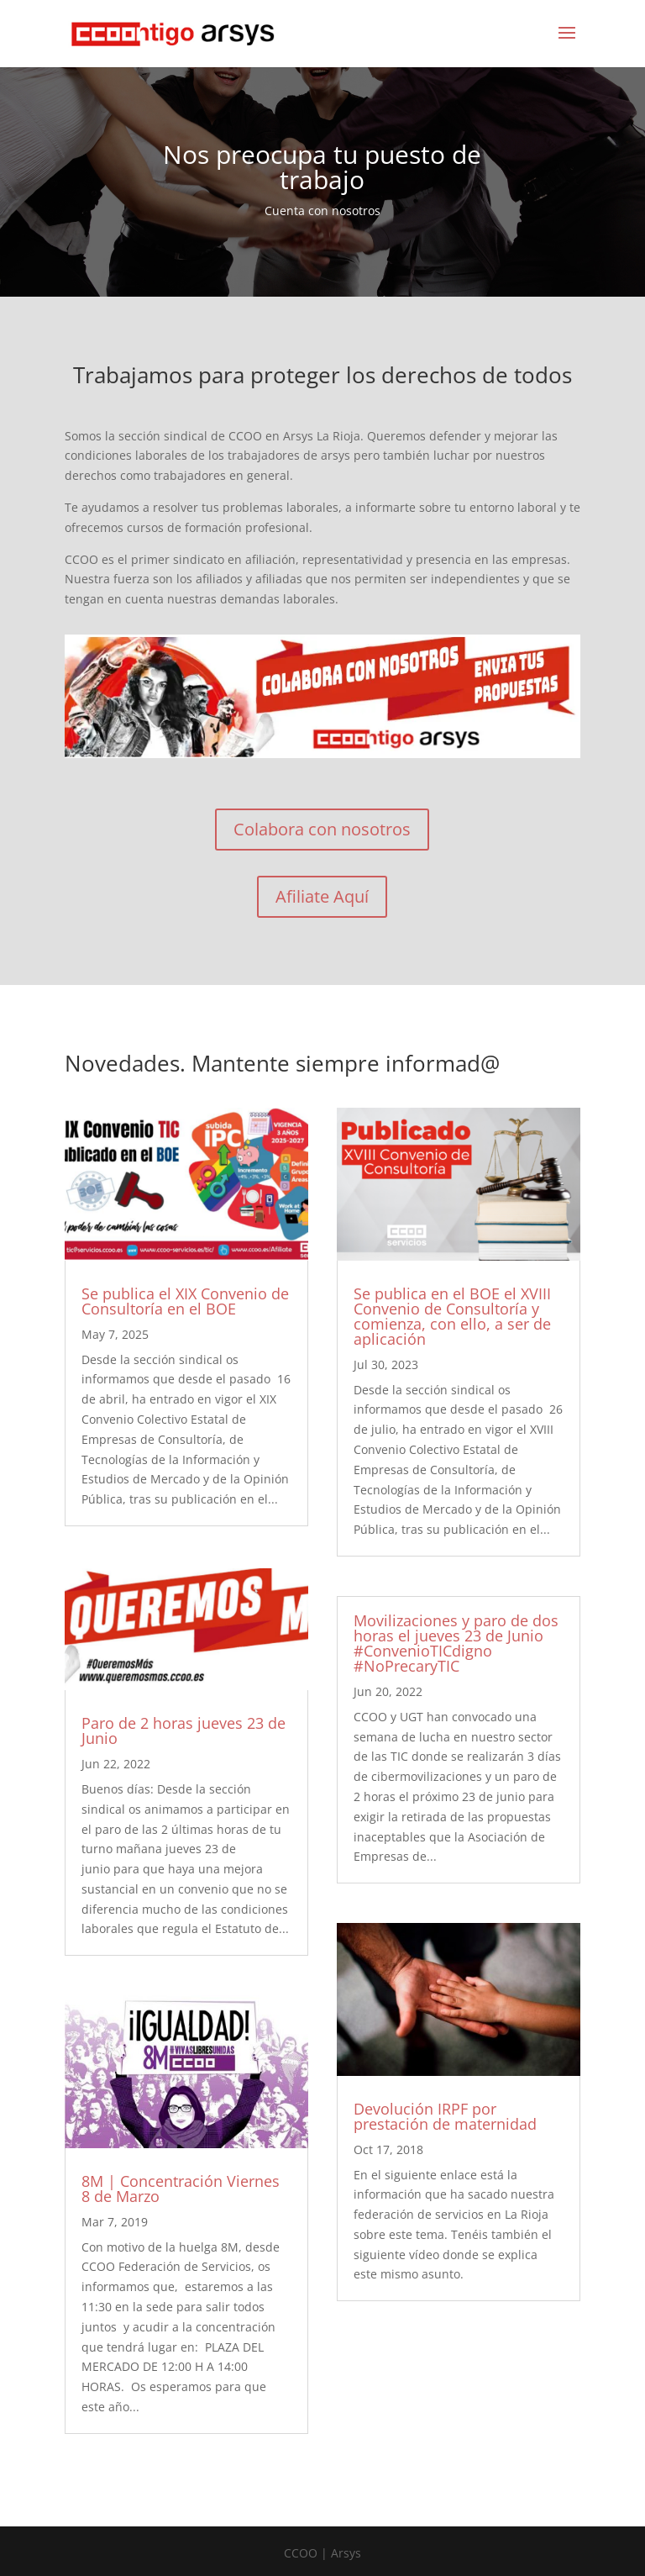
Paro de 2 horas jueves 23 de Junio (183, 1730)
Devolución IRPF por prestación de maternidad (445, 2116)
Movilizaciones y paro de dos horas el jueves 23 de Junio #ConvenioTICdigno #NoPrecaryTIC (456, 1643)
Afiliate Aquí (322, 896)
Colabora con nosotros (322, 829)
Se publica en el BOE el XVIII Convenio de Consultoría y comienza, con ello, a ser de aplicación (452, 1316)
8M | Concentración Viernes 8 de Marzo (180, 2188)
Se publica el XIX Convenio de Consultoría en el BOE (185, 1301)
